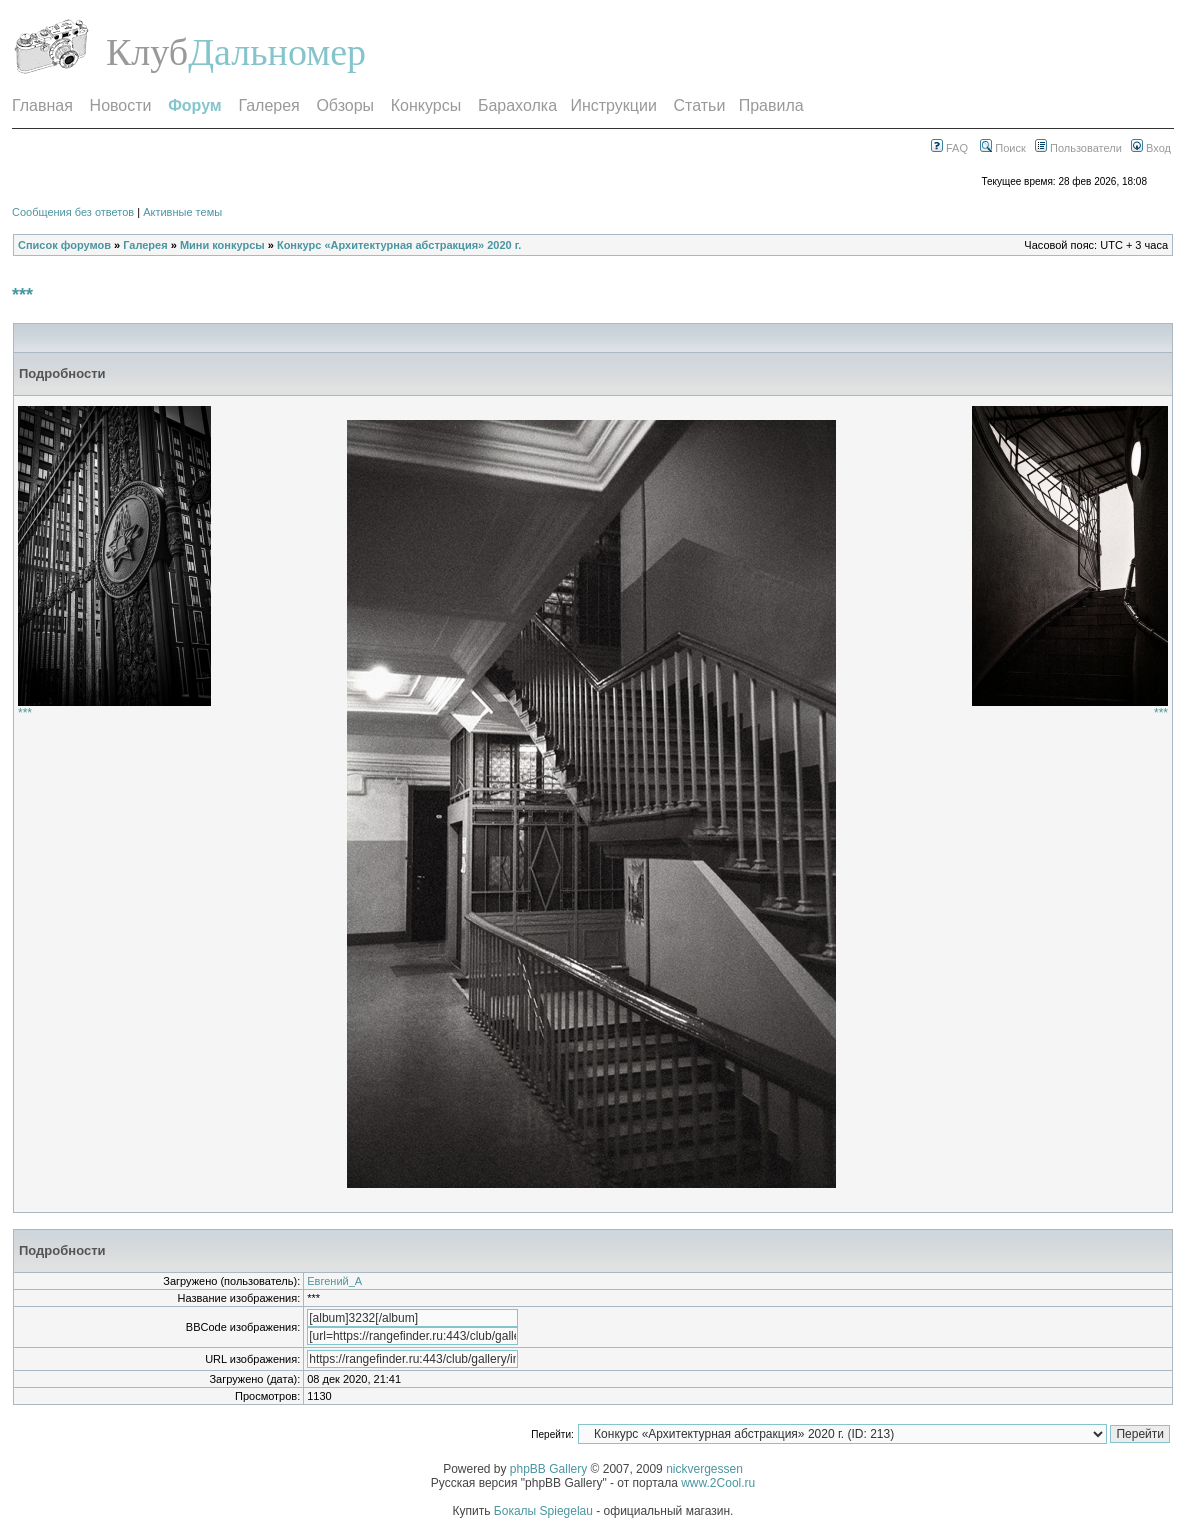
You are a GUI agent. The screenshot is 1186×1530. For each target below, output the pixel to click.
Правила (771, 105)
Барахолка (517, 105)
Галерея (268, 105)
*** (22, 295)
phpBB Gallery (548, 1469)
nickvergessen (704, 1469)
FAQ (949, 148)
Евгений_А (334, 1281)
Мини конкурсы (222, 245)
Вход (1151, 148)
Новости (121, 105)
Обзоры (345, 105)
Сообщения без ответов (73, 212)
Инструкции (613, 105)
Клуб (147, 52)
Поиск (1003, 148)
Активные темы (182, 212)
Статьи (700, 105)
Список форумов (64, 245)
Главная (42, 105)
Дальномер (277, 52)
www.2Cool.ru (718, 1483)
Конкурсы (426, 105)
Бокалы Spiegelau (545, 1511)
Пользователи (1078, 148)
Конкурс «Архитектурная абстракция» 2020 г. (399, 245)
